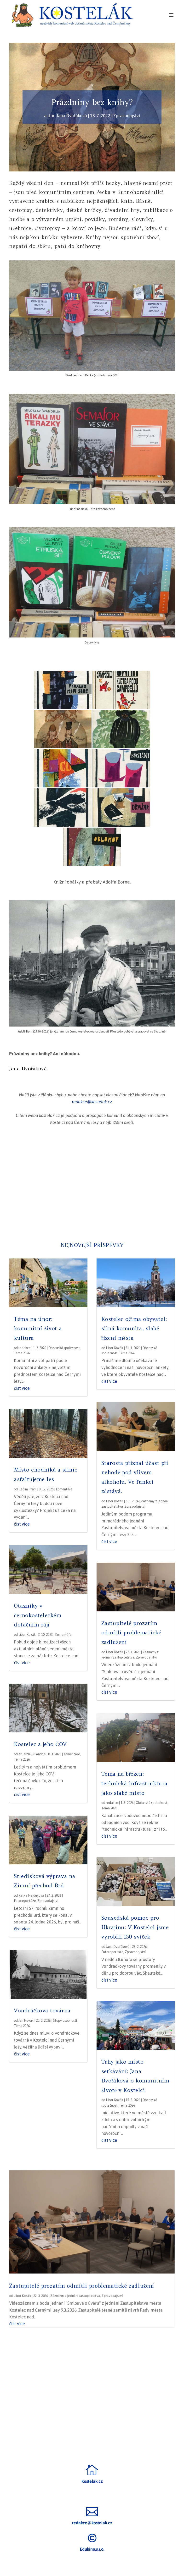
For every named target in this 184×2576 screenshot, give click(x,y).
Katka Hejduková (31, 1895)
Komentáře (64, 1489)
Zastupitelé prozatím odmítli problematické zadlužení (131, 1632)
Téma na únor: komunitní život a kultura (38, 1328)
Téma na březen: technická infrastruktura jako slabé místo (134, 1783)
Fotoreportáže (25, 1901)
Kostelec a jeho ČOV (40, 1744)
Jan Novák (26, 2020)
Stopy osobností (65, 2020)
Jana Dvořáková (71, 115)
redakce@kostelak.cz (92, 1101)
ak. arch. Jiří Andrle (32, 1754)
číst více (22, 1388)
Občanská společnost (64, 1348)
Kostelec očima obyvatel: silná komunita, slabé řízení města (134, 1328)
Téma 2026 (22, 1353)
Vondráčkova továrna (42, 2010)
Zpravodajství (126, 115)
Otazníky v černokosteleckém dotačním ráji (37, 1615)
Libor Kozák (27, 1635)
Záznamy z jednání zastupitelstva (82, 2276)
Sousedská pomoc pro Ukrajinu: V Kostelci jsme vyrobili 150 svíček (135, 1927)
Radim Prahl (27, 1489)
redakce (24, 1348)
